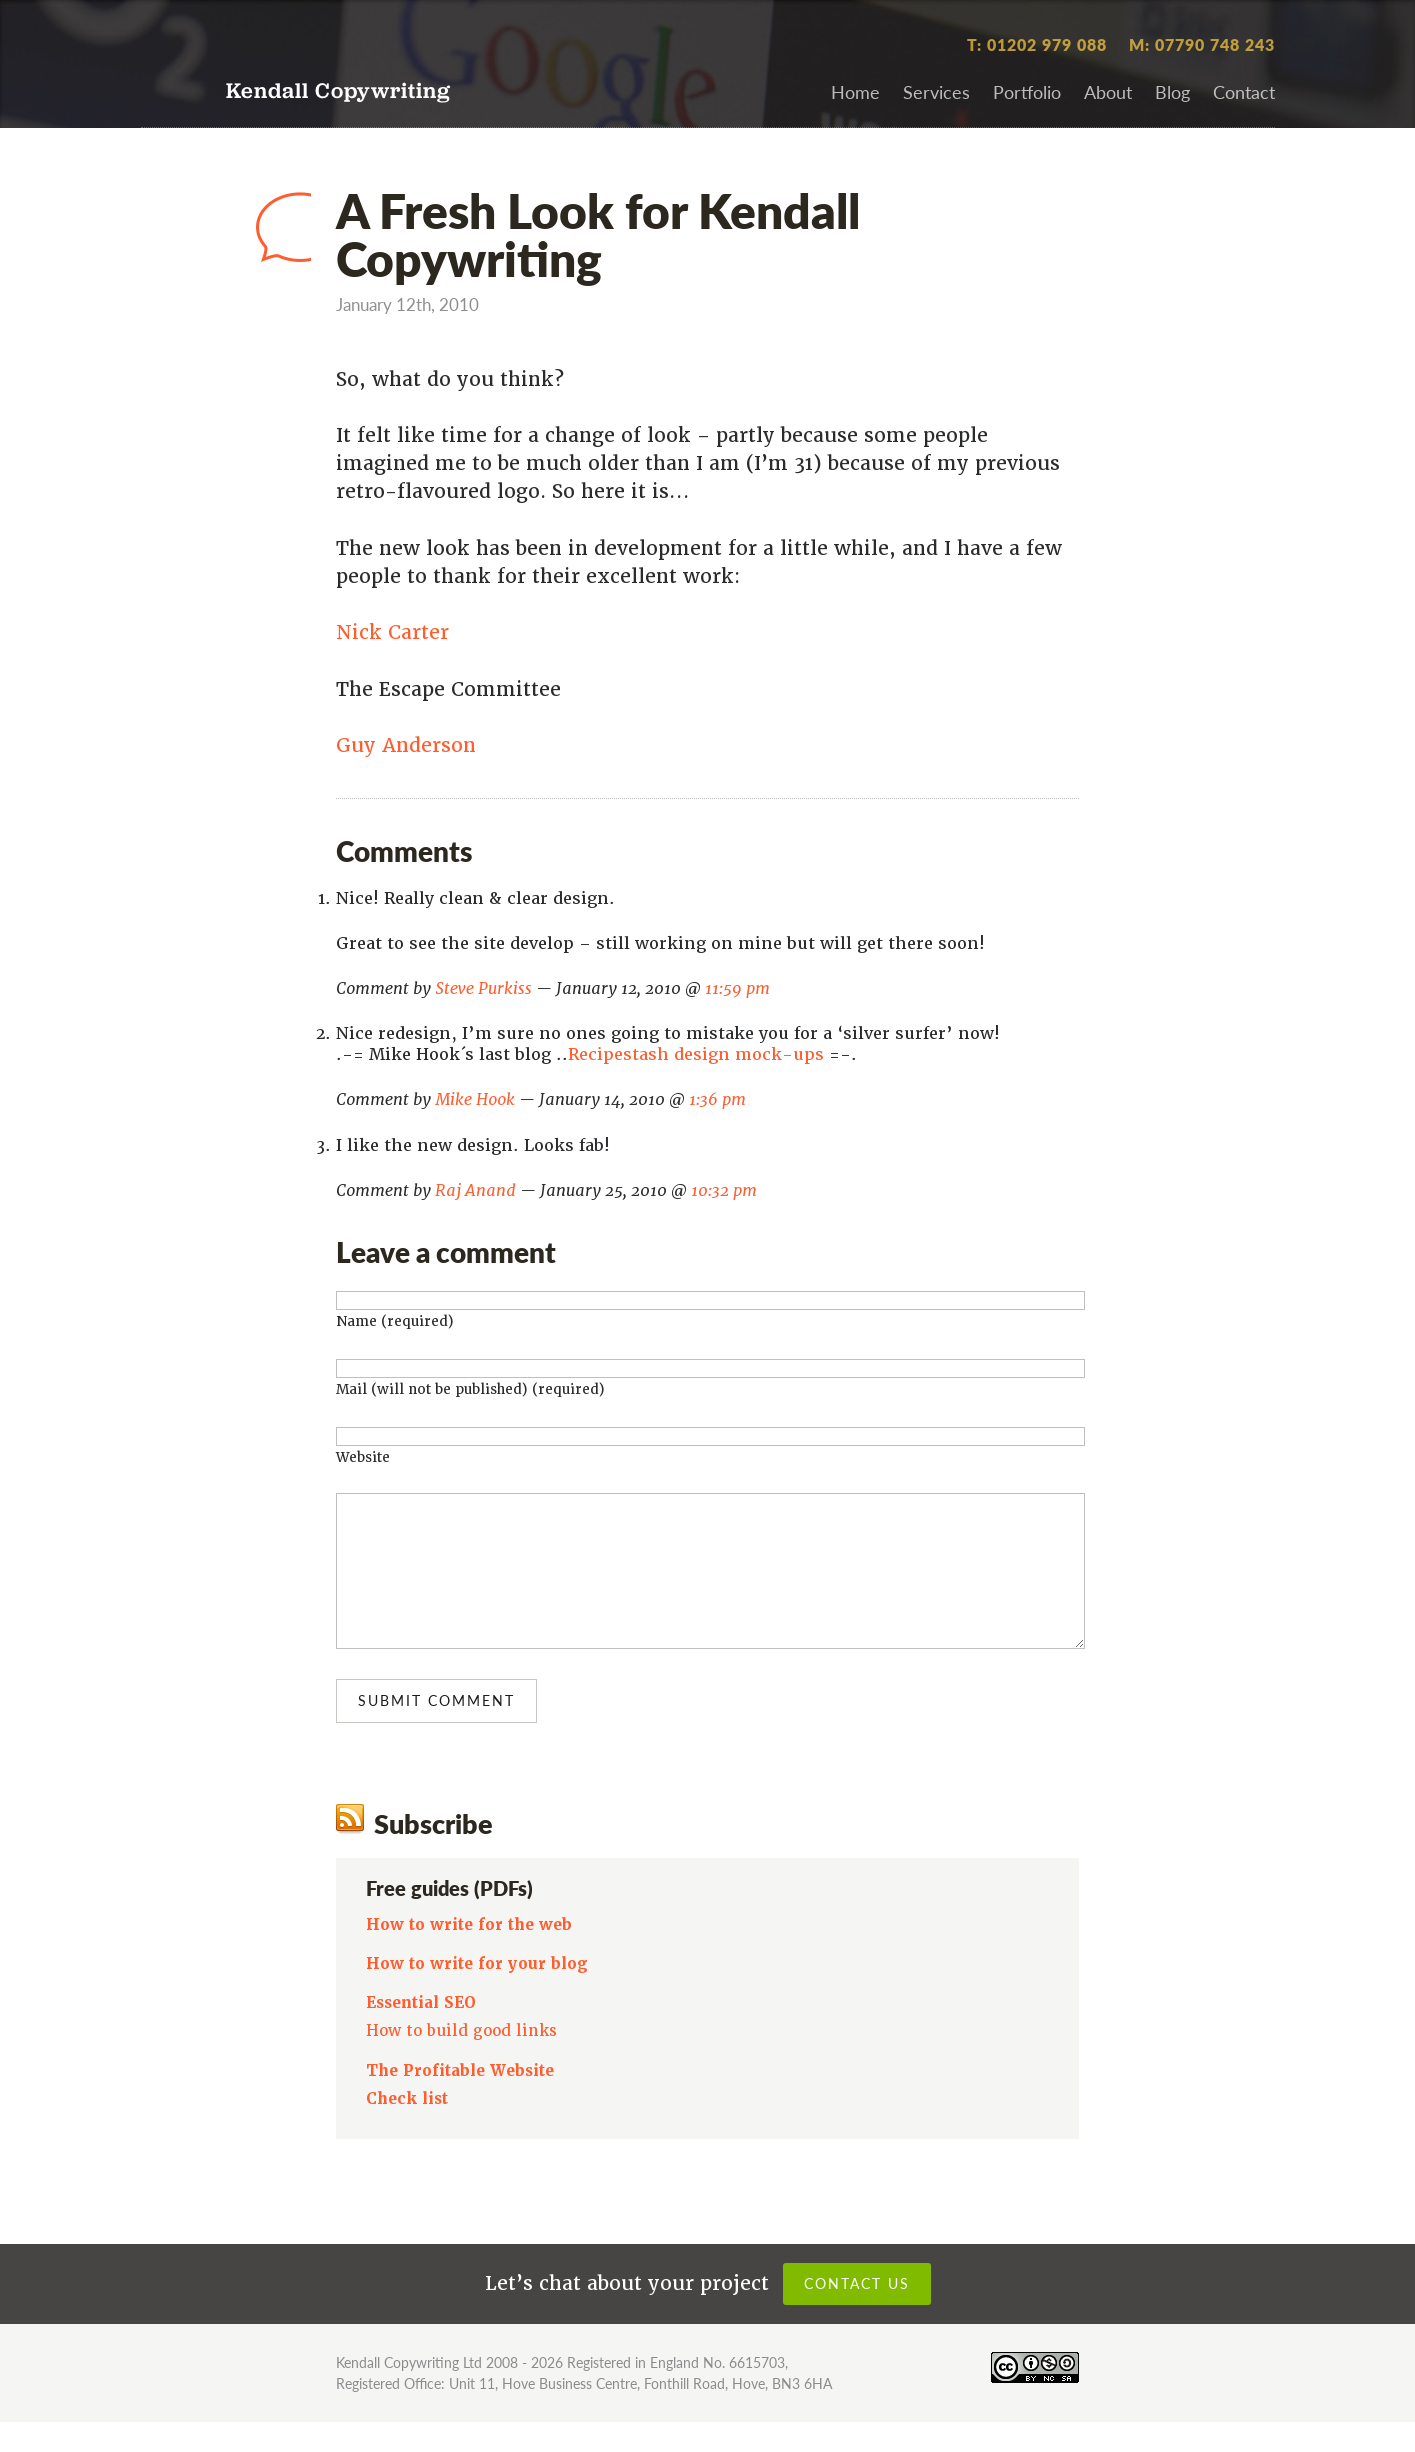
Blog (1172, 91)
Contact (1244, 91)
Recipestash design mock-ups (696, 1054)
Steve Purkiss (483, 988)
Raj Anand (475, 1190)
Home (855, 91)
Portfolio (1027, 91)
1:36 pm (717, 1099)
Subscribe (433, 1853)
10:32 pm (724, 1190)
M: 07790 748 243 (1202, 44)
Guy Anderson (406, 745)
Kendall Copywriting (338, 92)
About (1108, 91)
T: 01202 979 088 (1037, 44)
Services (936, 91)
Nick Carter (392, 632)
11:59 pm (737, 988)
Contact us (857, 2313)
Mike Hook (475, 1099)
